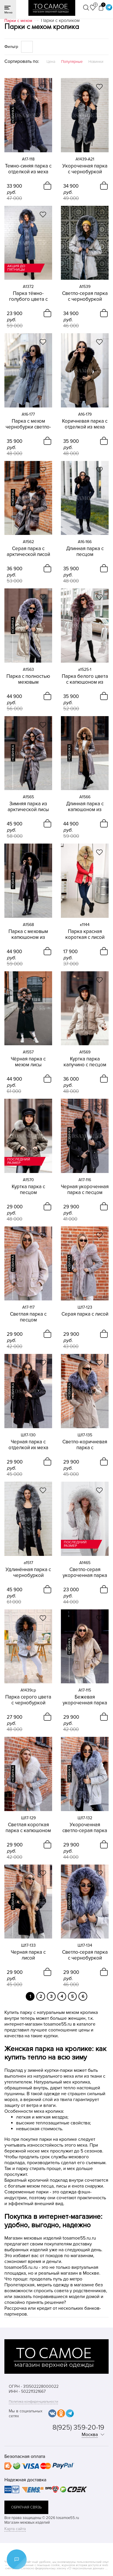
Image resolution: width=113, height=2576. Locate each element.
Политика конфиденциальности (33, 2401)
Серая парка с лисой (84, 1314)
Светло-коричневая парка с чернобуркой (84, 1445)
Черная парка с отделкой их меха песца (28, 1445)
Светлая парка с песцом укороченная (28, 1317)
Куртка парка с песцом (28, 1189)
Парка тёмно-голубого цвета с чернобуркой (28, 296)
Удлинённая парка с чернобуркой (28, 1572)
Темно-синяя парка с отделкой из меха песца (28, 169)
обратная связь (26, 2507)
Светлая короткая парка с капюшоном (28, 1828)
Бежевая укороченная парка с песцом (85, 1700)
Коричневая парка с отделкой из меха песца (84, 424)
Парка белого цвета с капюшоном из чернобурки (85, 679)
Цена (51, 61)
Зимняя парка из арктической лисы (28, 807)
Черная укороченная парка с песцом (85, 1189)
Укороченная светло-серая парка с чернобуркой (84, 1828)
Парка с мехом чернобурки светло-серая (28, 424)
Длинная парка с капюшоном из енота (85, 807)
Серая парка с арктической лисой (28, 551)
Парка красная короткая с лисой (85, 934)
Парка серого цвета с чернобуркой (28, 1700)
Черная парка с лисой (28, 1955)
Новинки (95, 61)
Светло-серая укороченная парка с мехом (85, 1572)
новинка (13, 115)
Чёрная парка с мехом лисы (28, 1062)
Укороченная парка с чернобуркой (84, 169)
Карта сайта (15, 2528)
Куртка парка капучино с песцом (85, 1062)
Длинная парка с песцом (85, 551)
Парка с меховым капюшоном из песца (28, 934)
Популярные (72, 61)
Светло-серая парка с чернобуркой (85, 296)
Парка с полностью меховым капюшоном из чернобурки (28, 679)
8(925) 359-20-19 (78, 2427)
